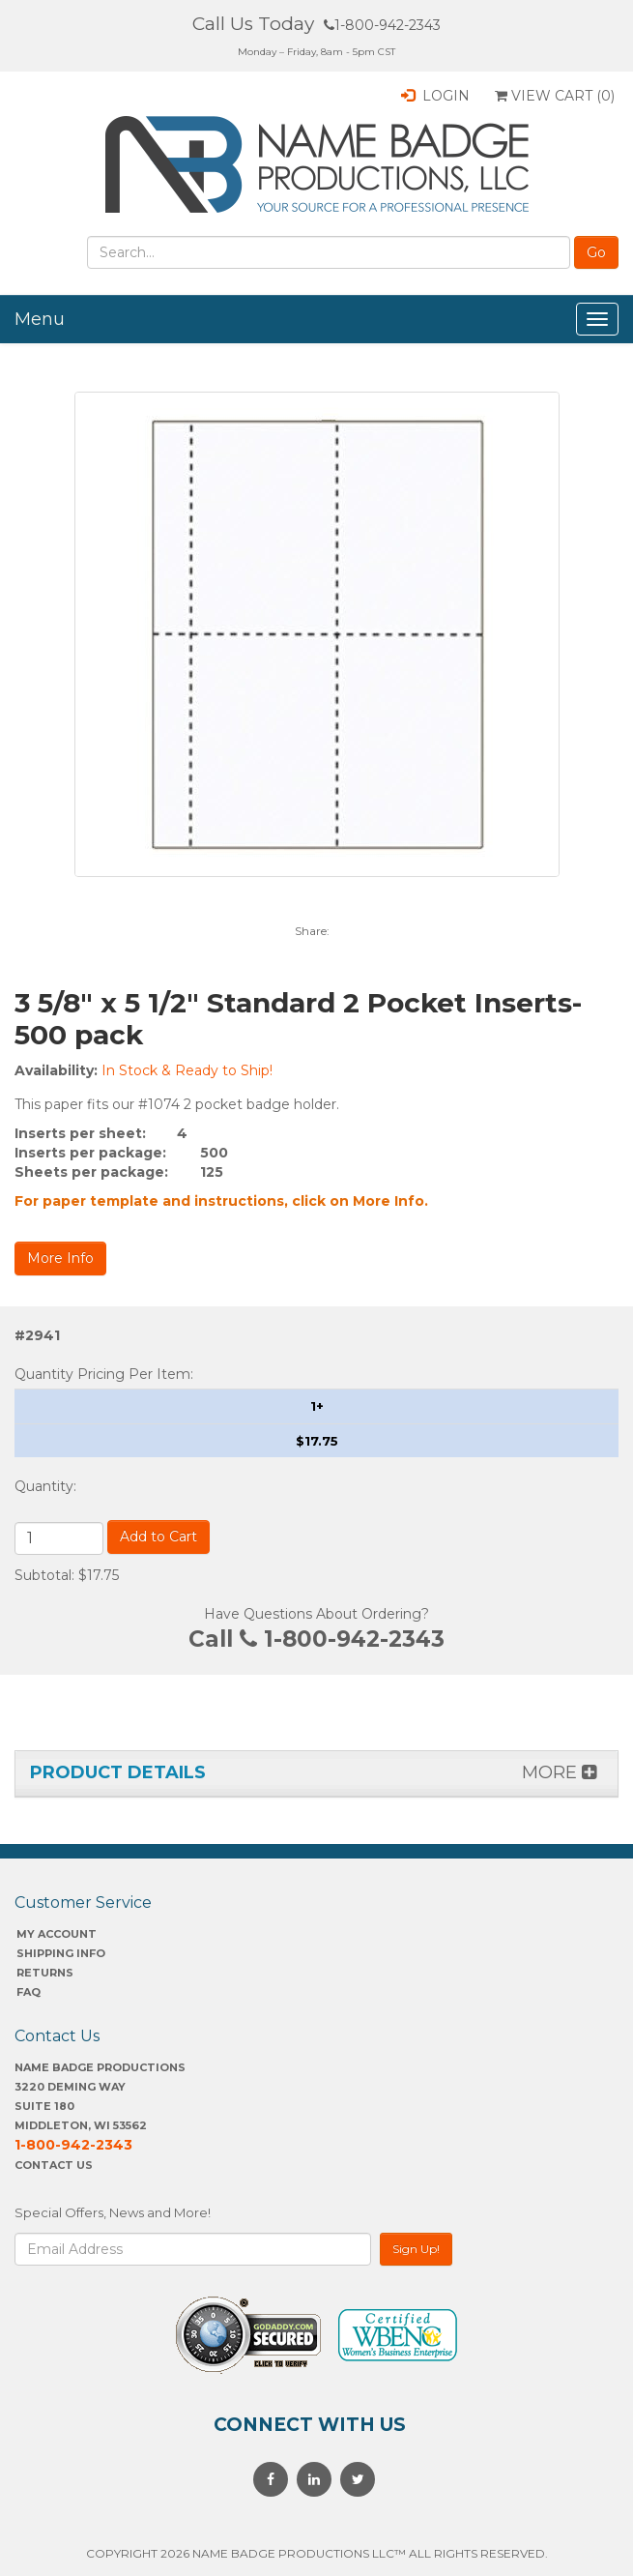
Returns (44, 1972)
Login (435, 95)
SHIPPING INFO (60, 1953)
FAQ (28, 1992)
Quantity (43, 1486)
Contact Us (53, 2165)
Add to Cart (158, 1536)
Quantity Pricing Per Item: (103, 1374)
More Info (60, 1258)
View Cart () (555, 95)
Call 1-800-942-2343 (316, 1639)
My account (56, 1934)
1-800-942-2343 (382, 25)
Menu (39, 319)
